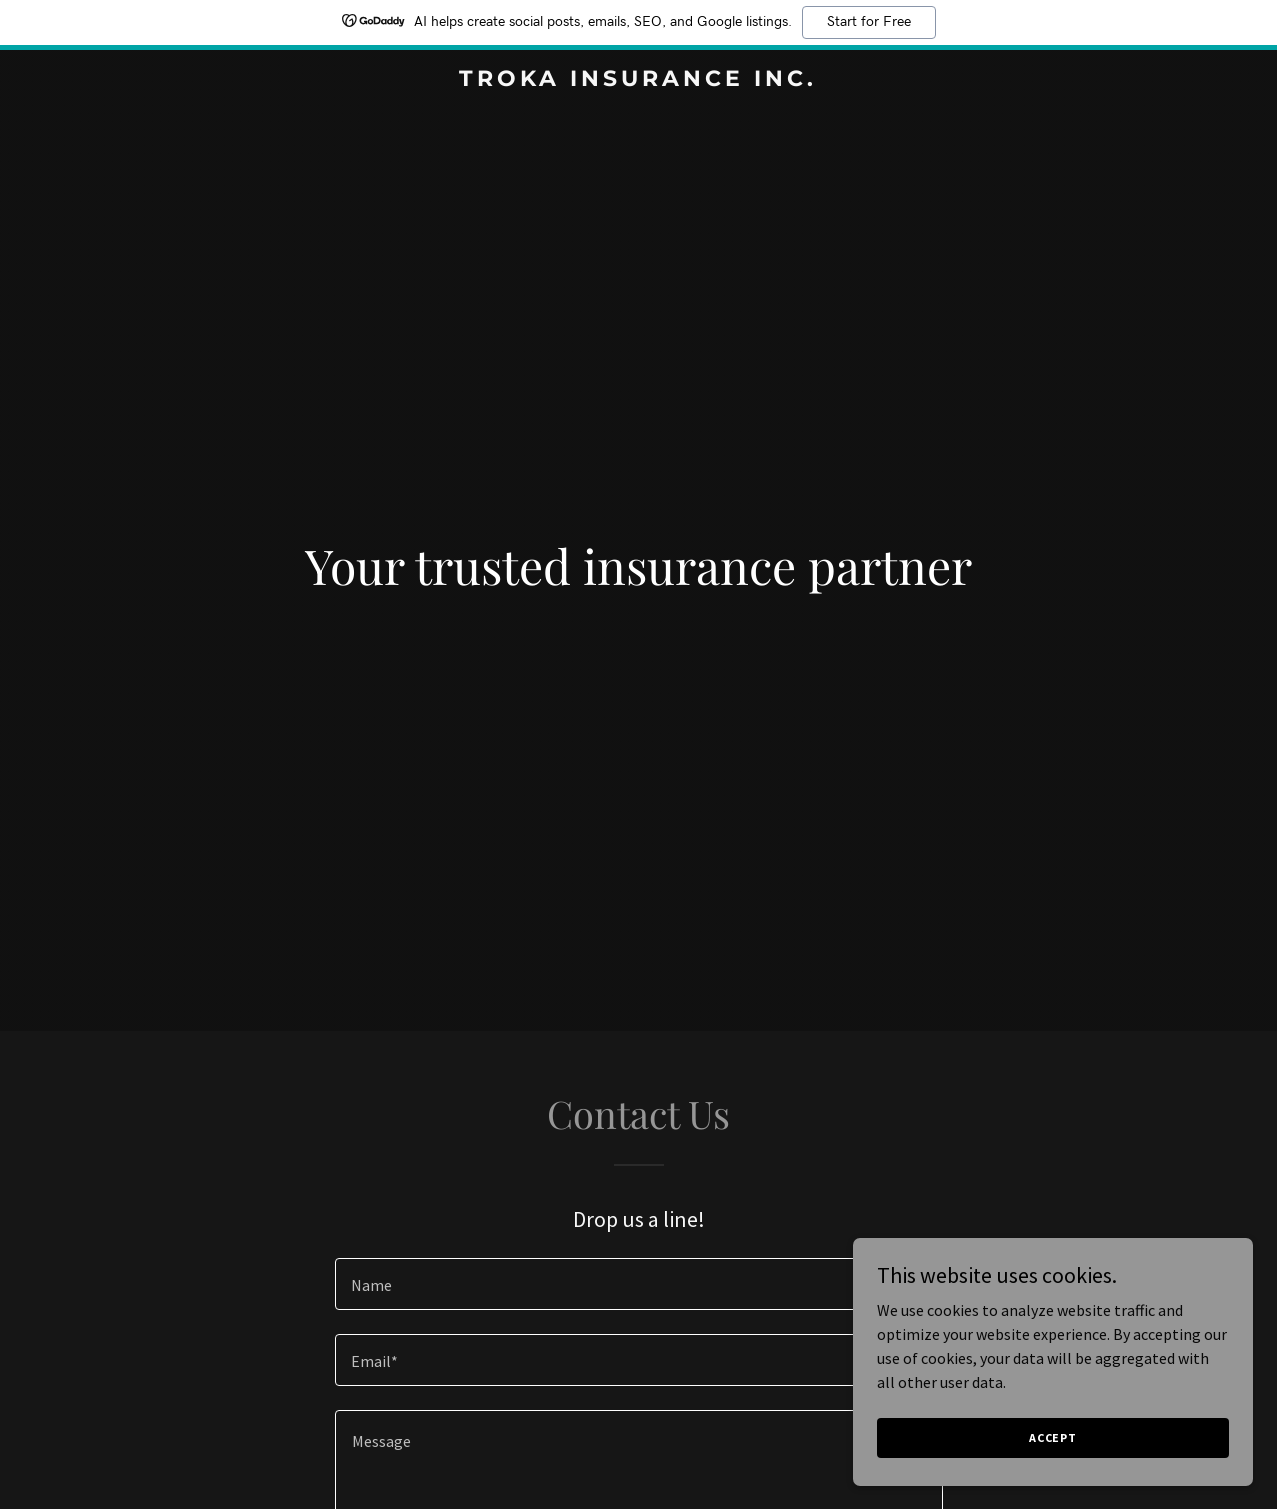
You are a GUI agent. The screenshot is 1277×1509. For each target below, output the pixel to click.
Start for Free (869, 22)
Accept (1053, 1437)
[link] (639, 80)
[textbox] (639, 1284)
